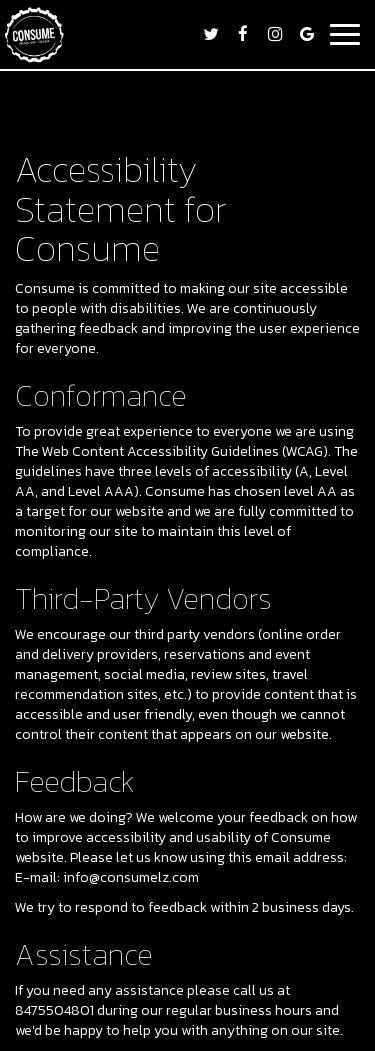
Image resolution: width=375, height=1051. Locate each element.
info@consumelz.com (131, 877)
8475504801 (54, 1010)
